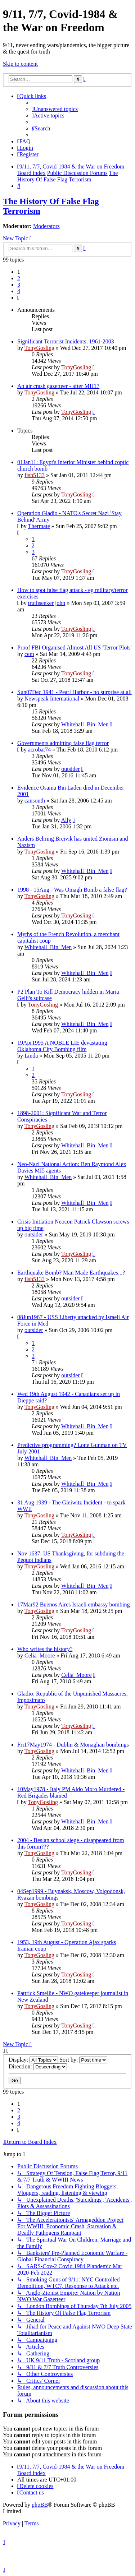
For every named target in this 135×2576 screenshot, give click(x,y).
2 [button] (18, 278)
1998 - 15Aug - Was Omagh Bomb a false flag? (72, 890)
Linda (31, 1056)
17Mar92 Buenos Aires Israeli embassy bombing (73, 1604)
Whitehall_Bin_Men (85, 724)
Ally (66, 820)
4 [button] (18, 291)
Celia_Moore (39, 1655)
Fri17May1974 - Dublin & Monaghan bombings (73, 1745)
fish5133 (34, 475)
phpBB (40, 2505)
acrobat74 (39, 749)
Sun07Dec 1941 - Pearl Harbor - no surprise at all (74, 692)
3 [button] (18, 285)
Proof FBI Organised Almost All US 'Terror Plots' (74, 647)
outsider (70, 769)
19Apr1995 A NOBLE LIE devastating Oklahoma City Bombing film (62, 1046)
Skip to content (20, 64)
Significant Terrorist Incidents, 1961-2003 (65, 341)
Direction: (38, 2066)
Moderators (46, 226)
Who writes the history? (44, 1649)
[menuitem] (55, 109)
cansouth (34, 800)
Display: (33, 2060)
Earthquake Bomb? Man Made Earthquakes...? (71, 1272)
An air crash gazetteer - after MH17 (58, 386)
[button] (18, 298)
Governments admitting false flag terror (63, 743)
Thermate (39, 526)
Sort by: (83, 2060)
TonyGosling (39, 348)
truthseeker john (47, 603)
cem (29, 654)
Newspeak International (51, 698)
